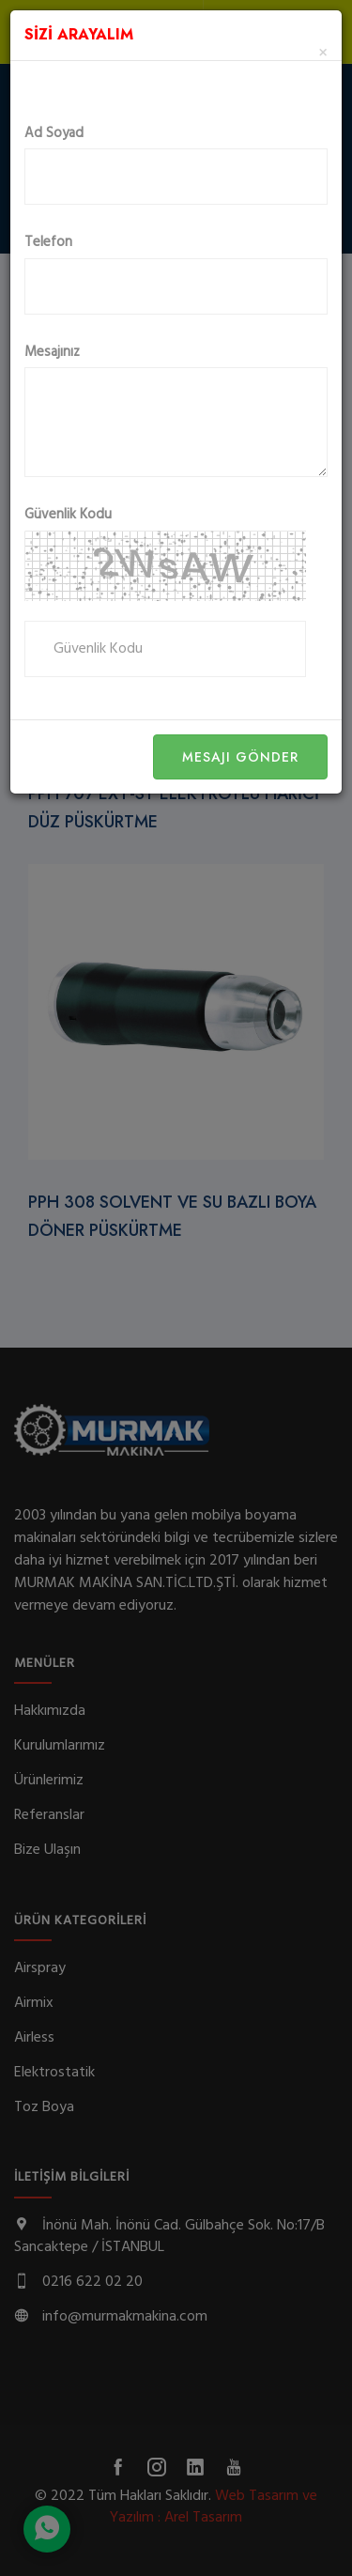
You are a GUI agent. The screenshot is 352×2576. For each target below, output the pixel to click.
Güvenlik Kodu (68, 515)
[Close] (323, 54)
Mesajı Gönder (240, 757)
